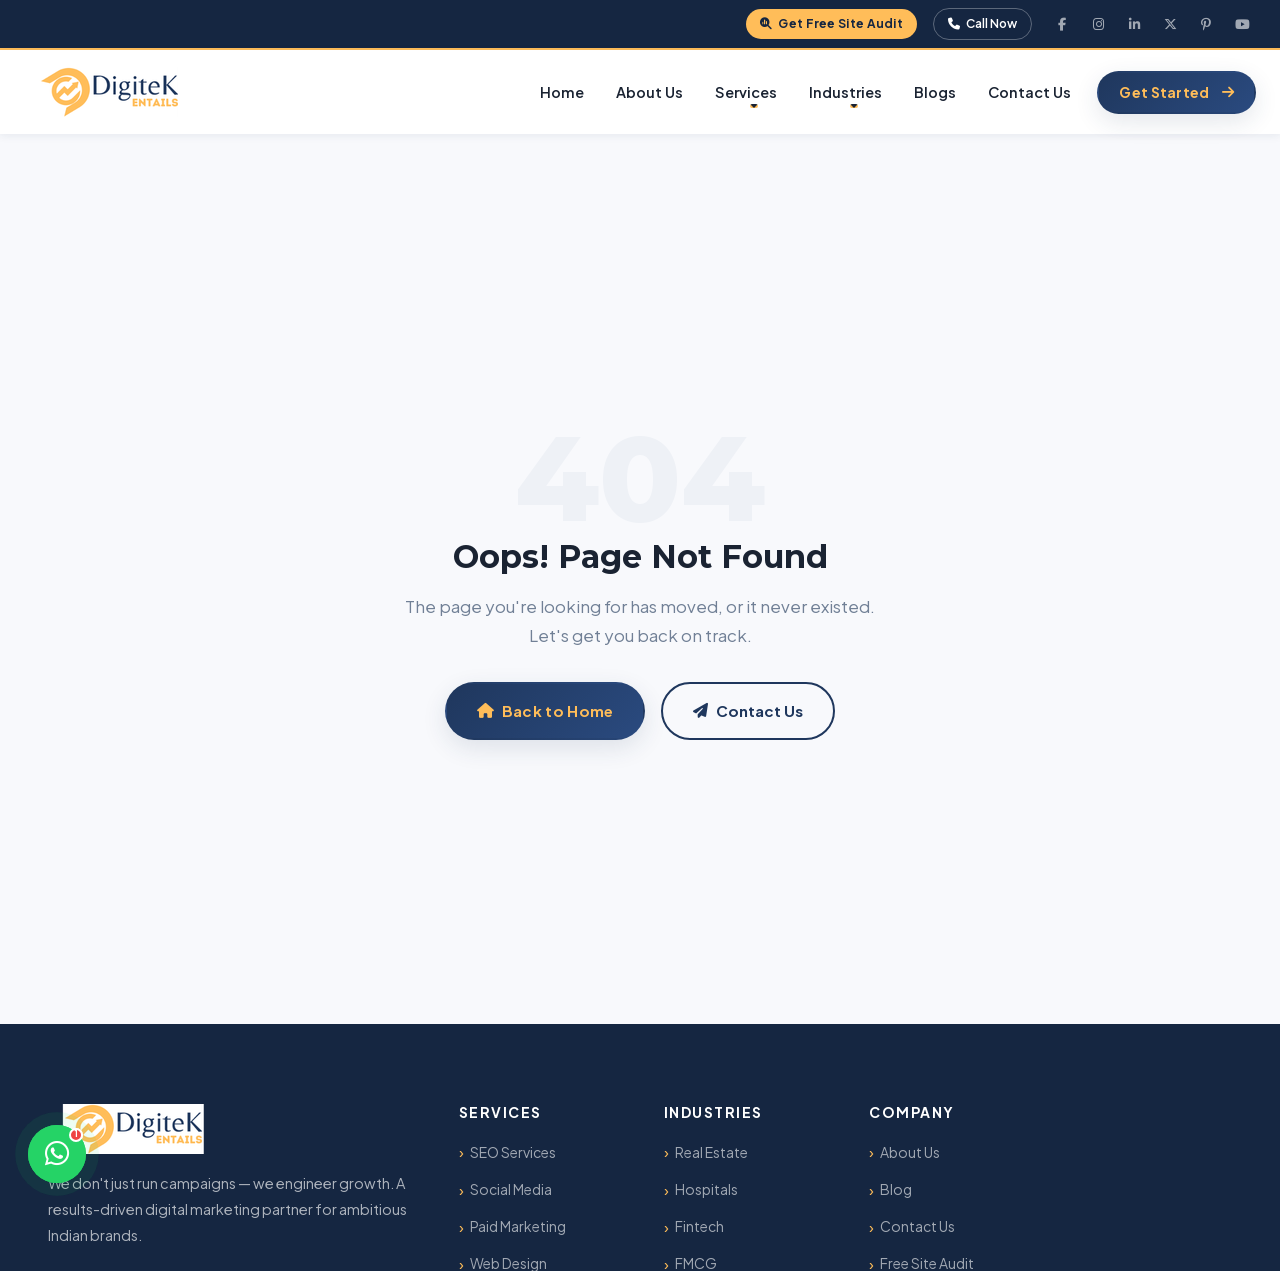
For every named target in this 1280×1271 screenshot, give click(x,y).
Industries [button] (845, 92)
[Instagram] (1098, 24)
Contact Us (1029, 92)
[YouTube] (1242, 24)
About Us (649, 92)
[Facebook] (1062, 24)
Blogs (935, 92)
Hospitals (706, 1189)
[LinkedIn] (1134, 24)
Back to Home (545, 710)
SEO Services (513, 1152)
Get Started (1176, 92)
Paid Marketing (518, 1226)
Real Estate (711, 1152)
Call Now (982, 23)
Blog (896, 1189)
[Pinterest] (1206, 24)
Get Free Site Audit (831, 23)
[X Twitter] (1170, 24)
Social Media (511, 1189)
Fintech (699, 1226)
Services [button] (746, 92)
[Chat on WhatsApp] (57, 1154)
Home (562, 92)
